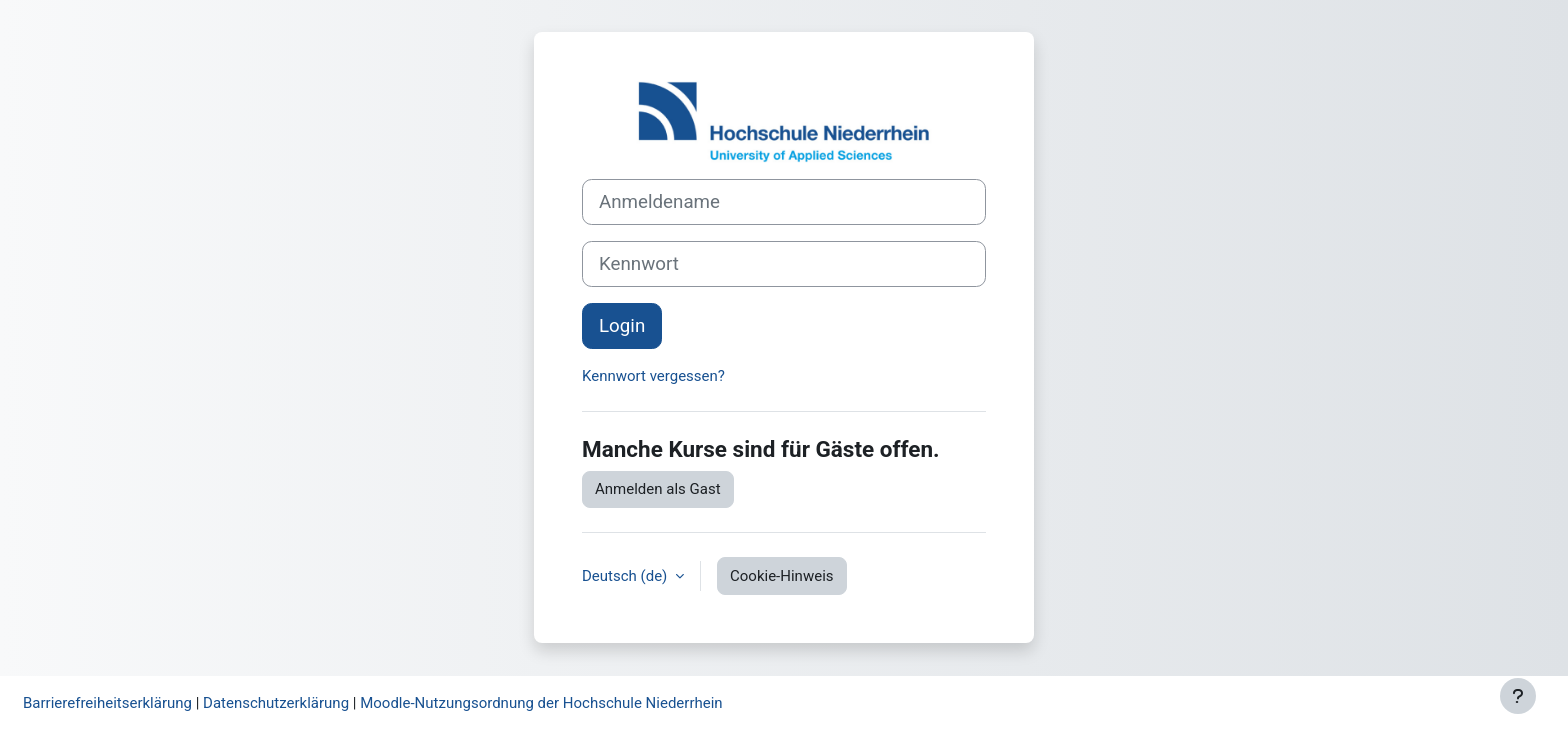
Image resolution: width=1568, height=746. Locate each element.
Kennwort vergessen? (653, 376)
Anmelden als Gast (658, 489)
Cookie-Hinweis (781, 576)
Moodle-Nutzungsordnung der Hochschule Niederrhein (541, 703)
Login (622, 326)
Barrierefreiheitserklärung (107, 703)
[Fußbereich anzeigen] (1518, 696)
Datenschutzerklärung (276, 703)
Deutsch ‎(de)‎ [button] (626, 576)
